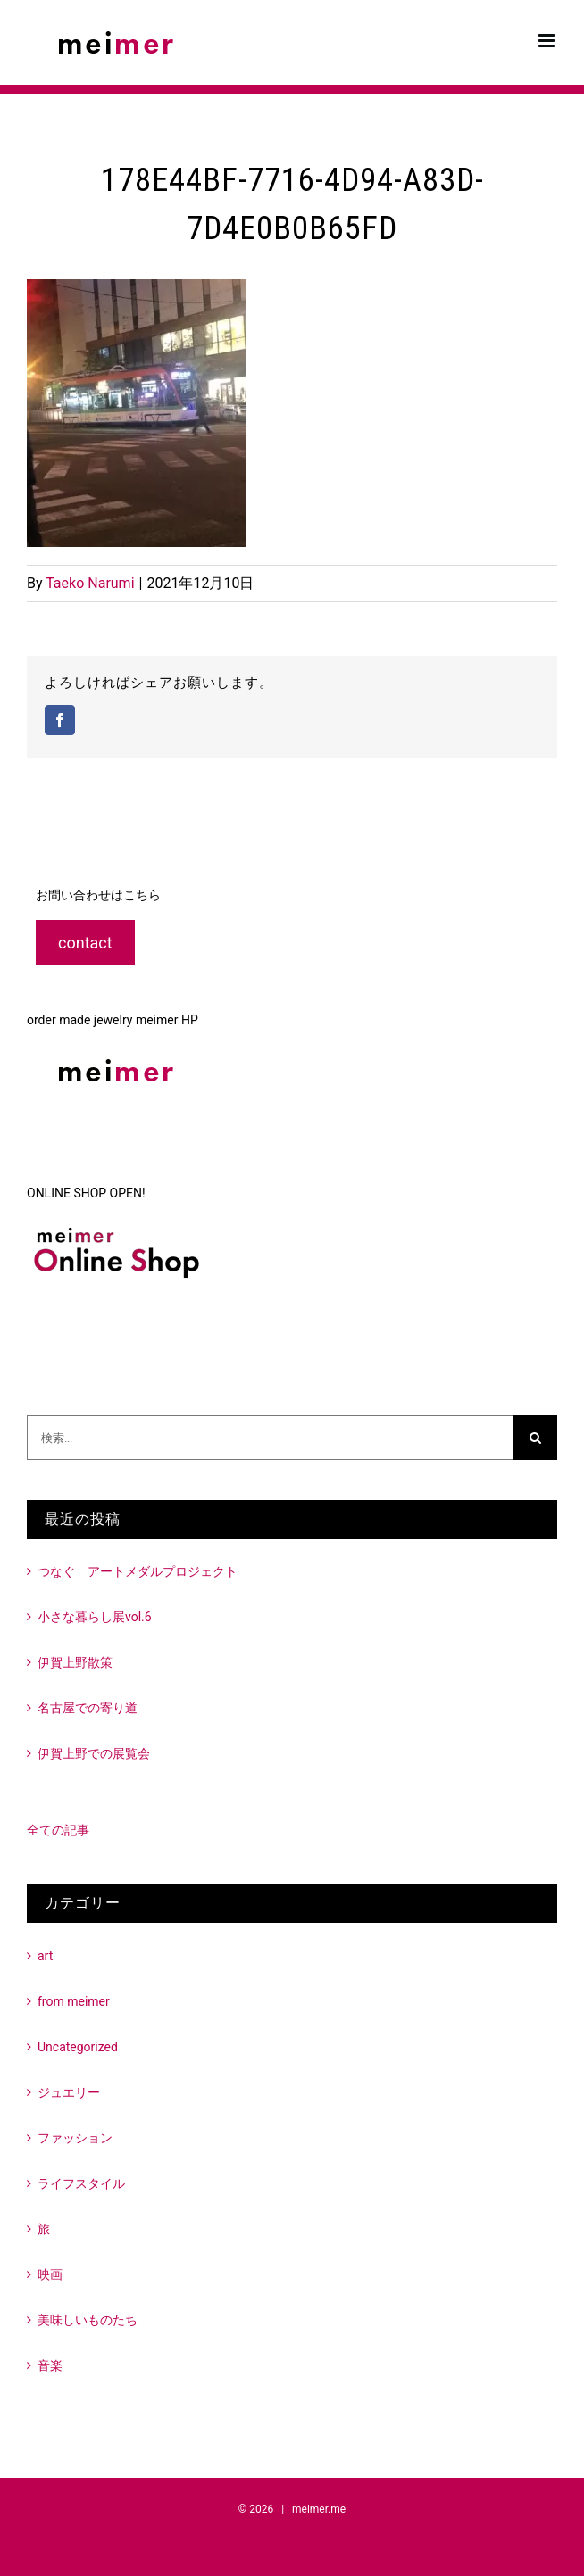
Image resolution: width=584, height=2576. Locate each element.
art (45, 1956)
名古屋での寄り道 (88, 1708)
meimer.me (319, 2509)
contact (85, 942)
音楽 (50, 2365)
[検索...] (270, 1437)
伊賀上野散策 (75, 1662)
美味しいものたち (88, 2320)
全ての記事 (58, 1830)
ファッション (75, 2138)
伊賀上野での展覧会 (94, 1753)
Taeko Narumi (90, 583)
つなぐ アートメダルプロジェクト (138, 1571)
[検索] (535, 1437)
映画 (50, 2274)
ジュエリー (69, 2092)
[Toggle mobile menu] (547, 40)
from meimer (74, 2001)
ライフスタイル (81, 2183)
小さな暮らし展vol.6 (95, 1617)
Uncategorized (78, 2047)
